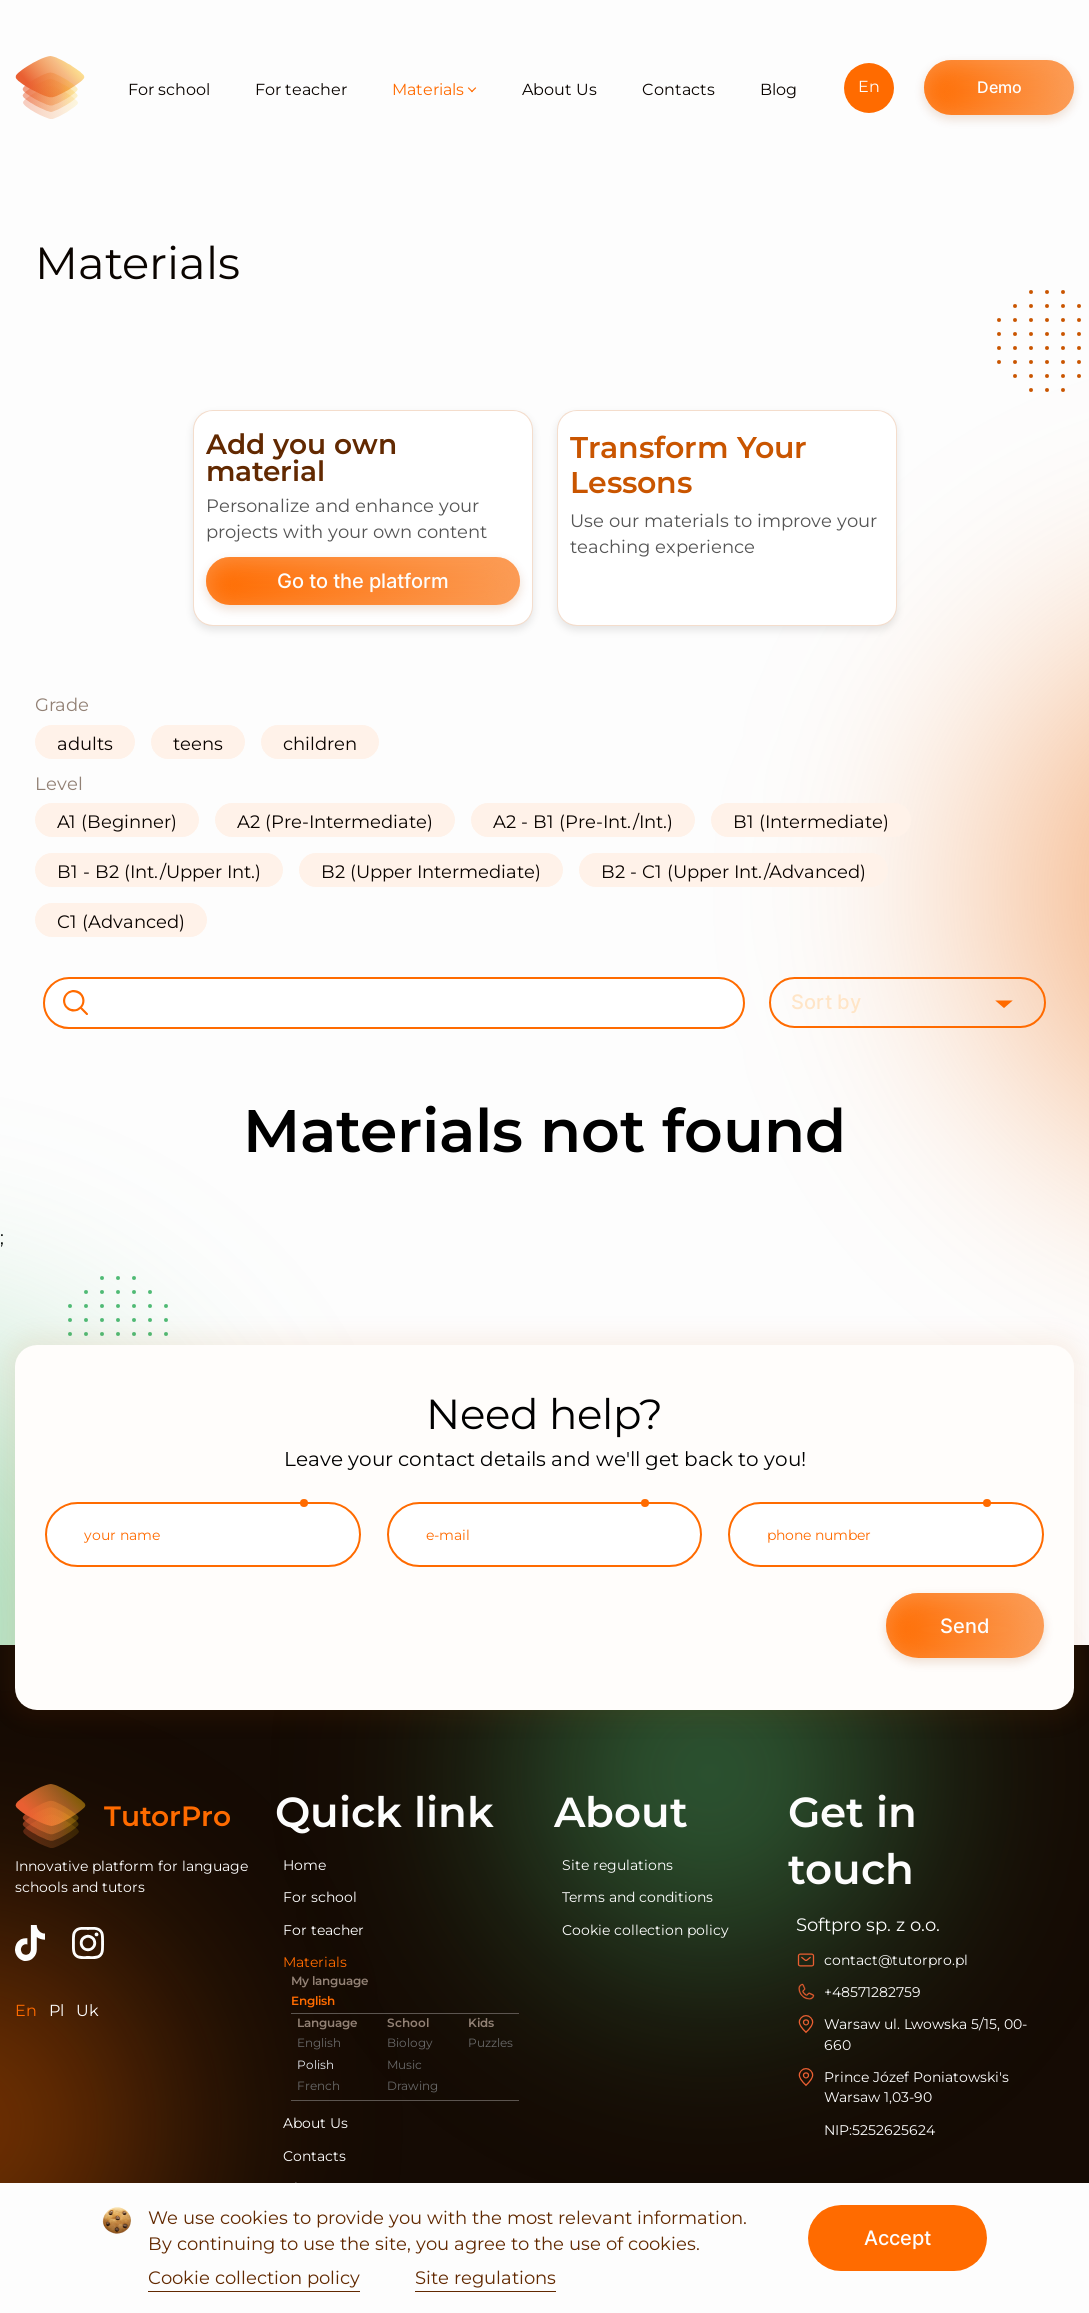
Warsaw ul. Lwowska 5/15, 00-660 (925, 2034)
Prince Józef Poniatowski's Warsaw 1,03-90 (916, 2087)
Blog (778, 89)
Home (304, 1865)
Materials (434, 89)
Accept (897, 2238)
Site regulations (617, 1865)
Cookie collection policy (645, 1930)
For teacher (301, 89)
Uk (87, 2010)
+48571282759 (872, 1992)
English (313, 2001)
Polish (315, 2064)
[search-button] (75, 1003)
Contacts (678, 89)
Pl (56, 2010)
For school (169, 89)
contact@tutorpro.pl (896, 1960)
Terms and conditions (637, 1897)
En (869, 86)
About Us (559, 89)
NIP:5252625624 (879, 2130)
